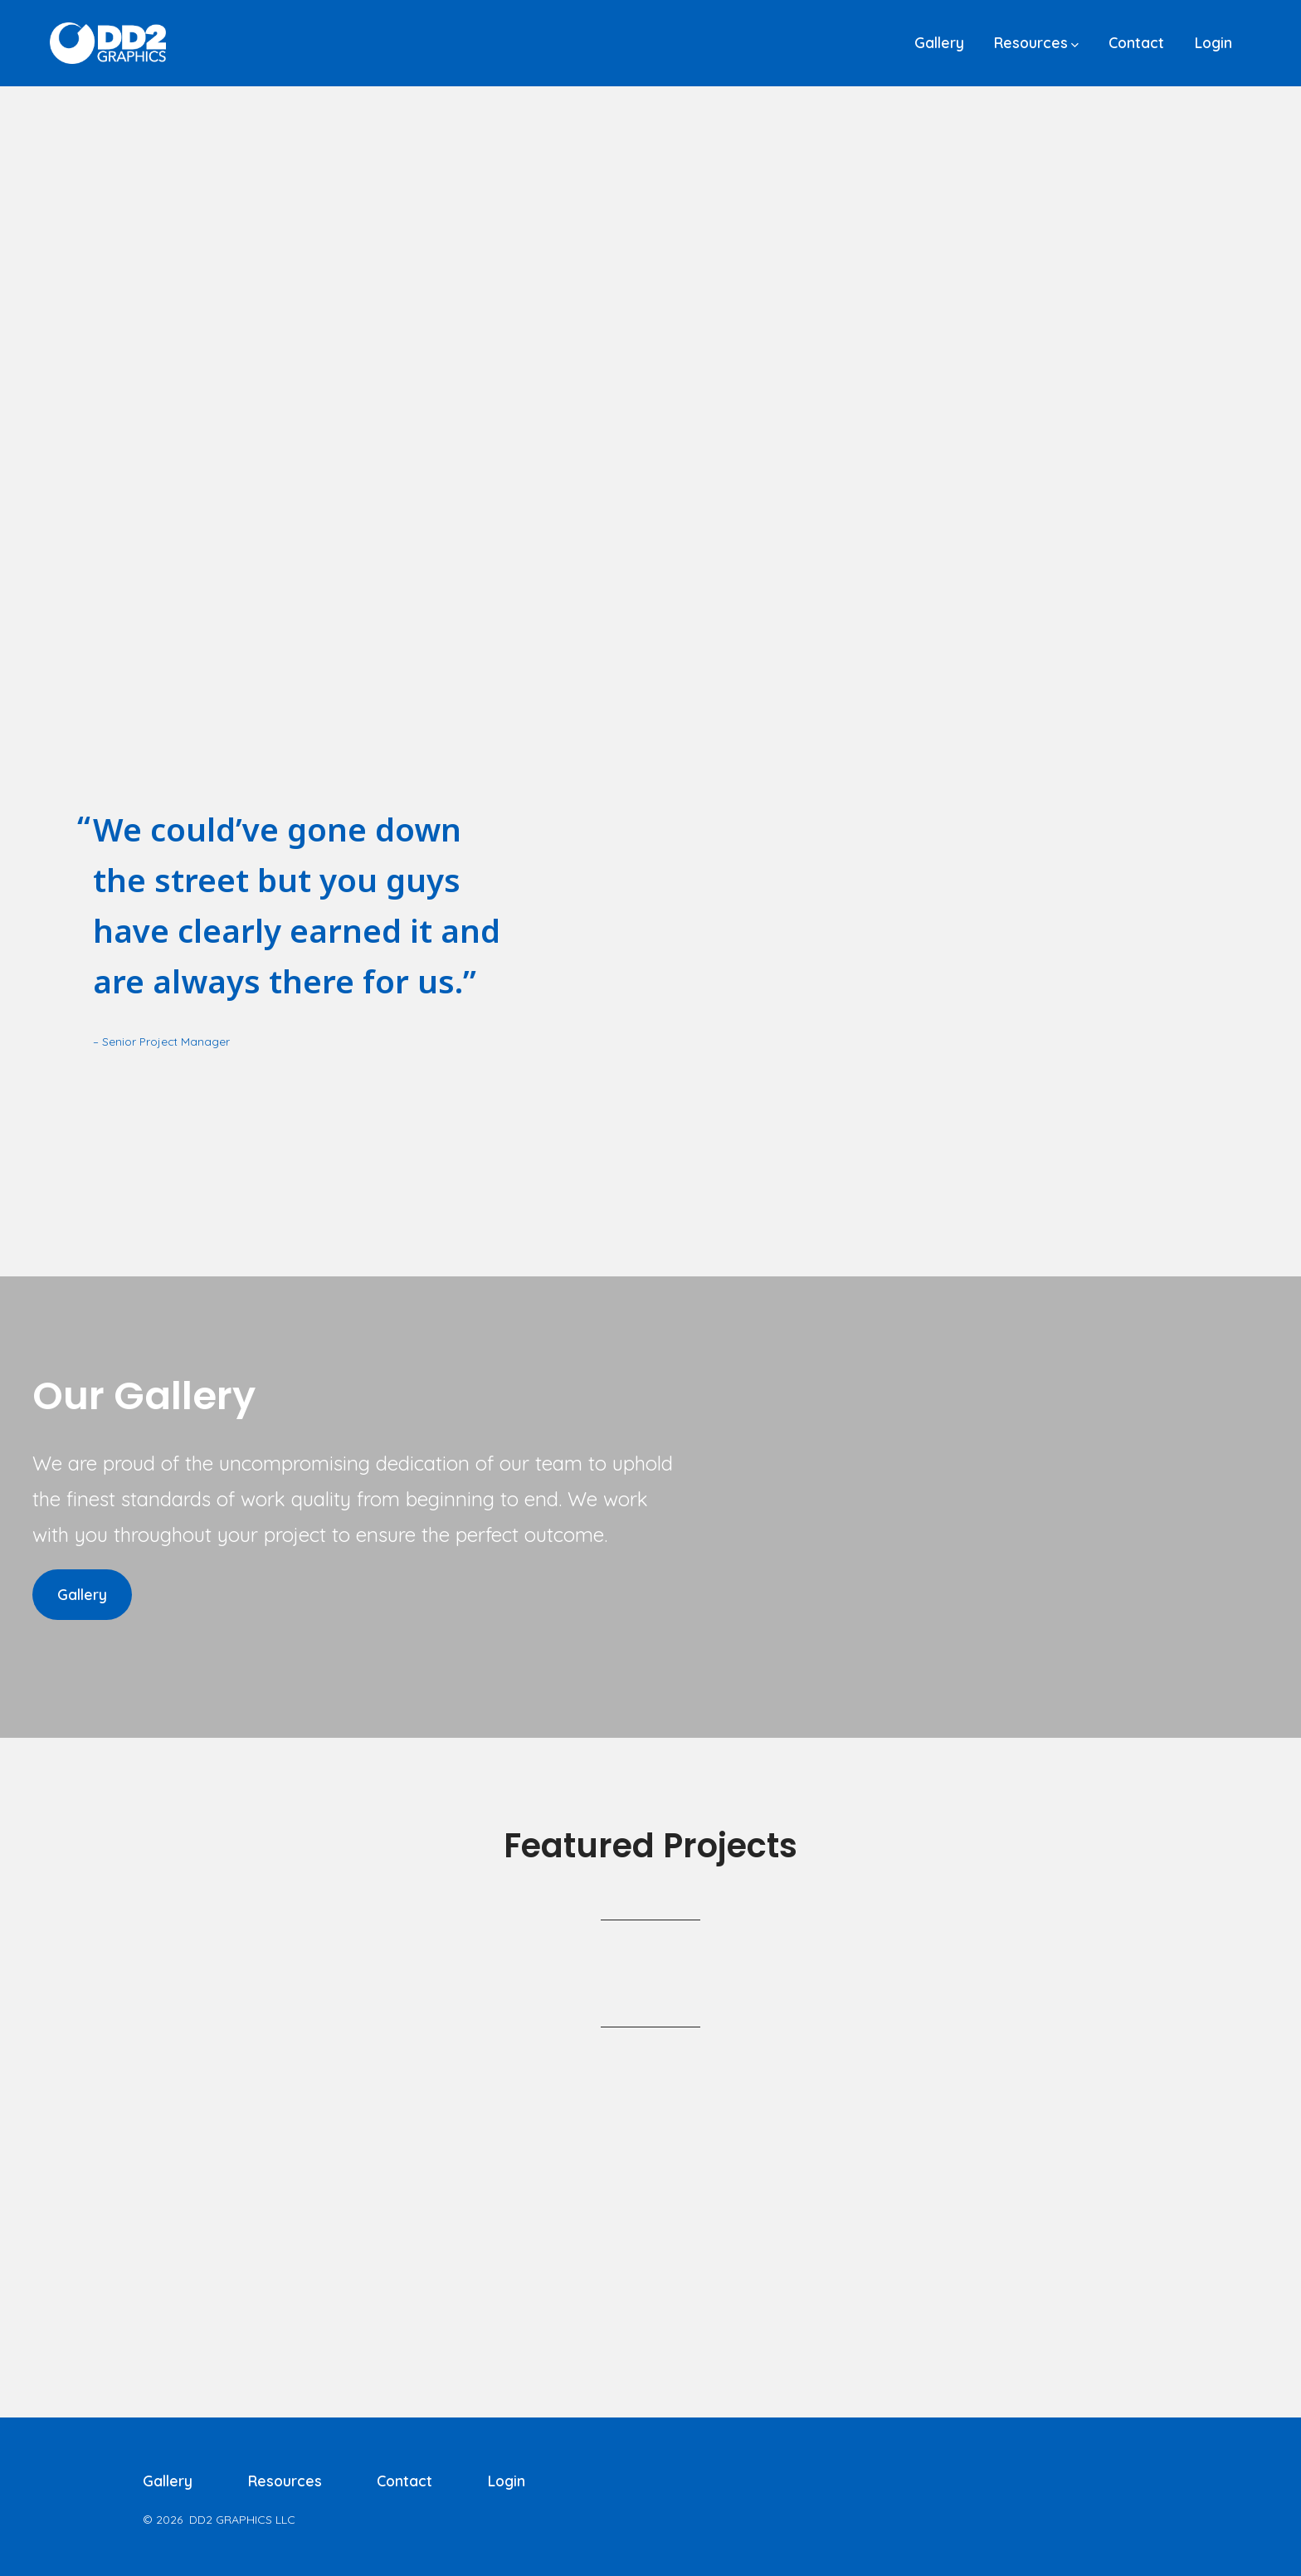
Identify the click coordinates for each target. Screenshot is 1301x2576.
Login (1213, 42)
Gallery (939, 42)
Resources (1036, 42)
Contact (1136, 42)
